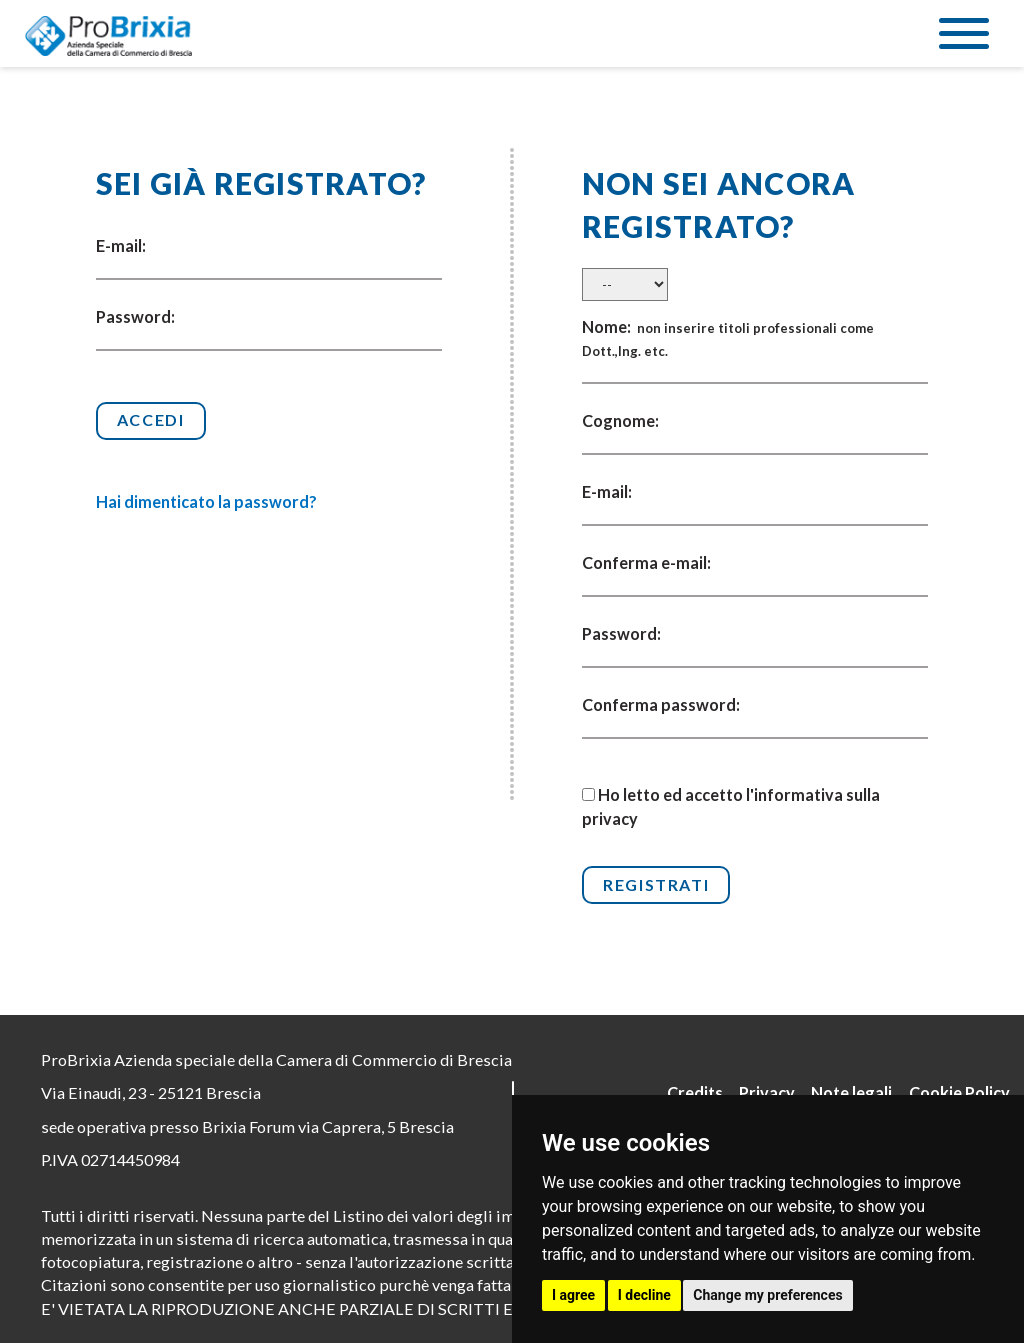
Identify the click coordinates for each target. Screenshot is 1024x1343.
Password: (135, 316)
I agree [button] (573, 1295)
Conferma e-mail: (646, 562)
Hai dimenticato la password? (206, 501)
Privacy (767, 1092)
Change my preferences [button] (767, 1295)
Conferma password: (661, 704)
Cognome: (620, 420)
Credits (695, 1092)
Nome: (728, 338)
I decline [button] (644, 1295)
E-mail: (121, 245)
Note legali (851, 1092)
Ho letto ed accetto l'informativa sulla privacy (731, 806)
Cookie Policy (959, 1092)
